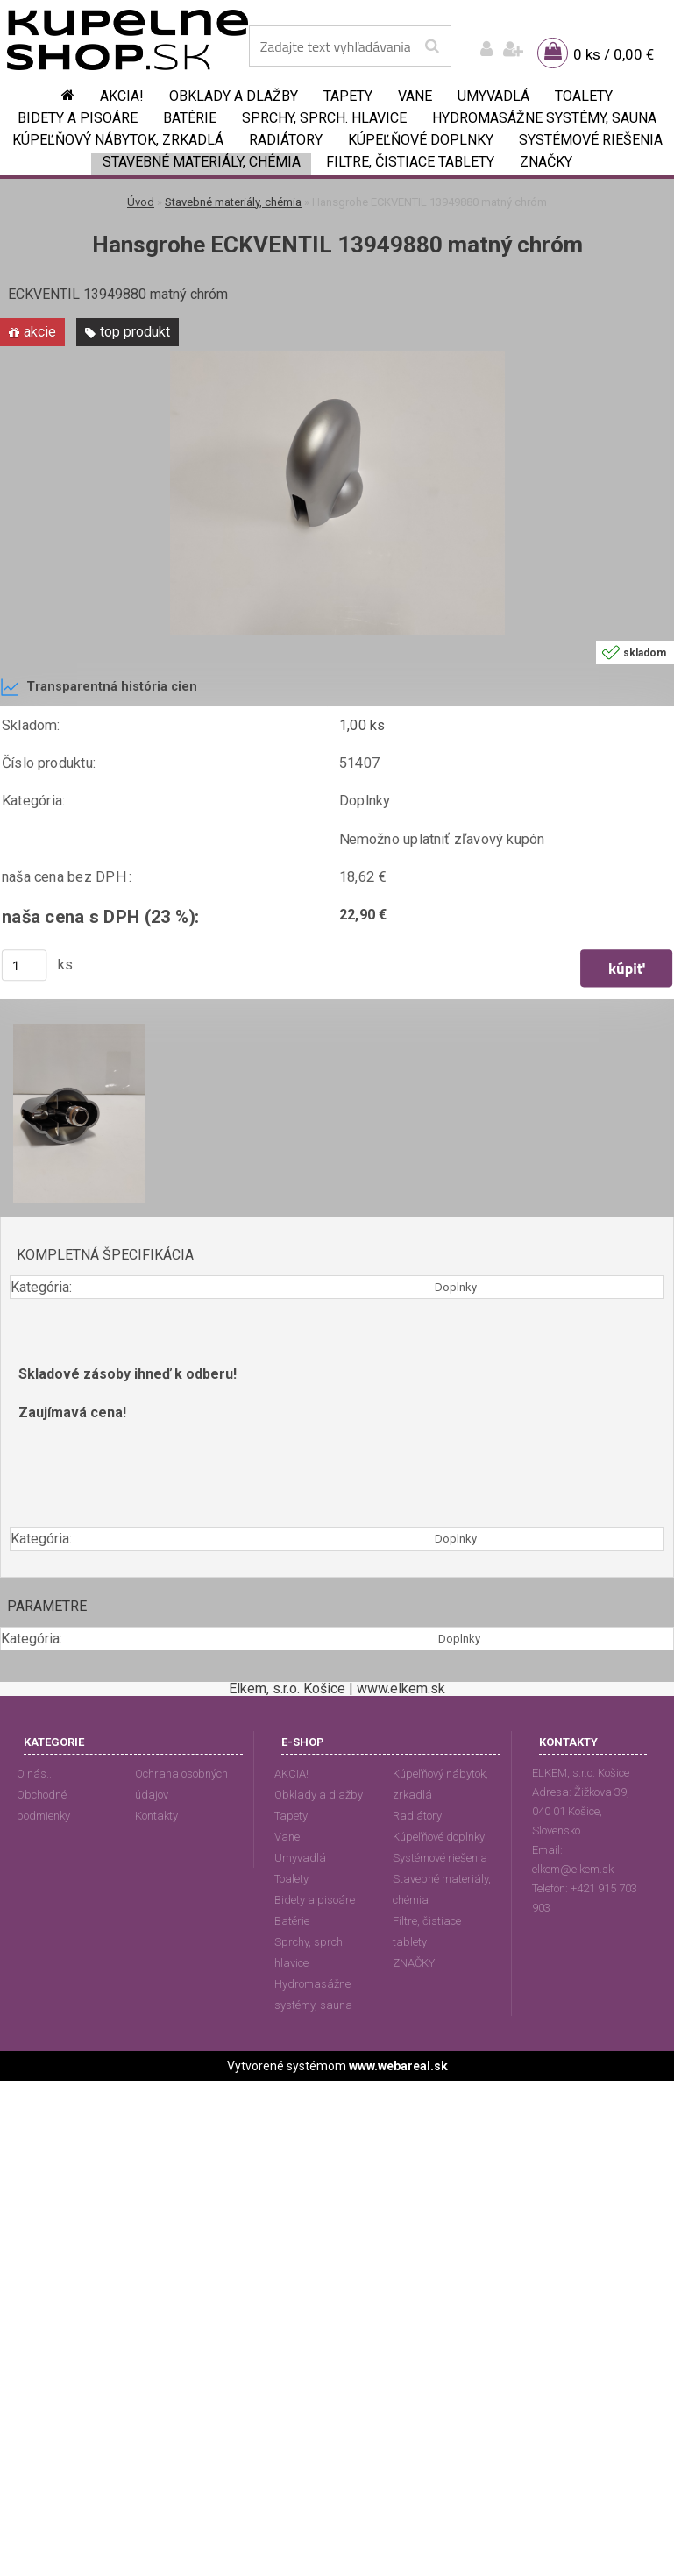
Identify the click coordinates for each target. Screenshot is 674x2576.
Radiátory (286, 139)
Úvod (140, 202)
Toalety (584, 96)
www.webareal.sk (398, 2066)
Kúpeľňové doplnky (420, 139)
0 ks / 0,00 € (613, 54)
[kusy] (24, 966)
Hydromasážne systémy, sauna (544, 118)
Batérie (189, 118)
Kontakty (156, 1815)
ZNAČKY (546, 161)
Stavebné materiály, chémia (202, 161)
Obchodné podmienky (43, 1805)
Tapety (347, 96)
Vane (415, 96)
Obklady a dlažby (233, 96)
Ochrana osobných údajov (181, 1784)
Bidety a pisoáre (78, 118)
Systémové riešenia (591, 139)
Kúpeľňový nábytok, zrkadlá (117, 139)
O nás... (35, 1773)
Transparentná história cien (98, 687)
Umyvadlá (493, 96)
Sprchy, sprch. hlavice (324, 118)
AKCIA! (122, 96)
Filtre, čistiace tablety (410, 161)
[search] (431, 46)
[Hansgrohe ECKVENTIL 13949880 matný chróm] (337, 357)
